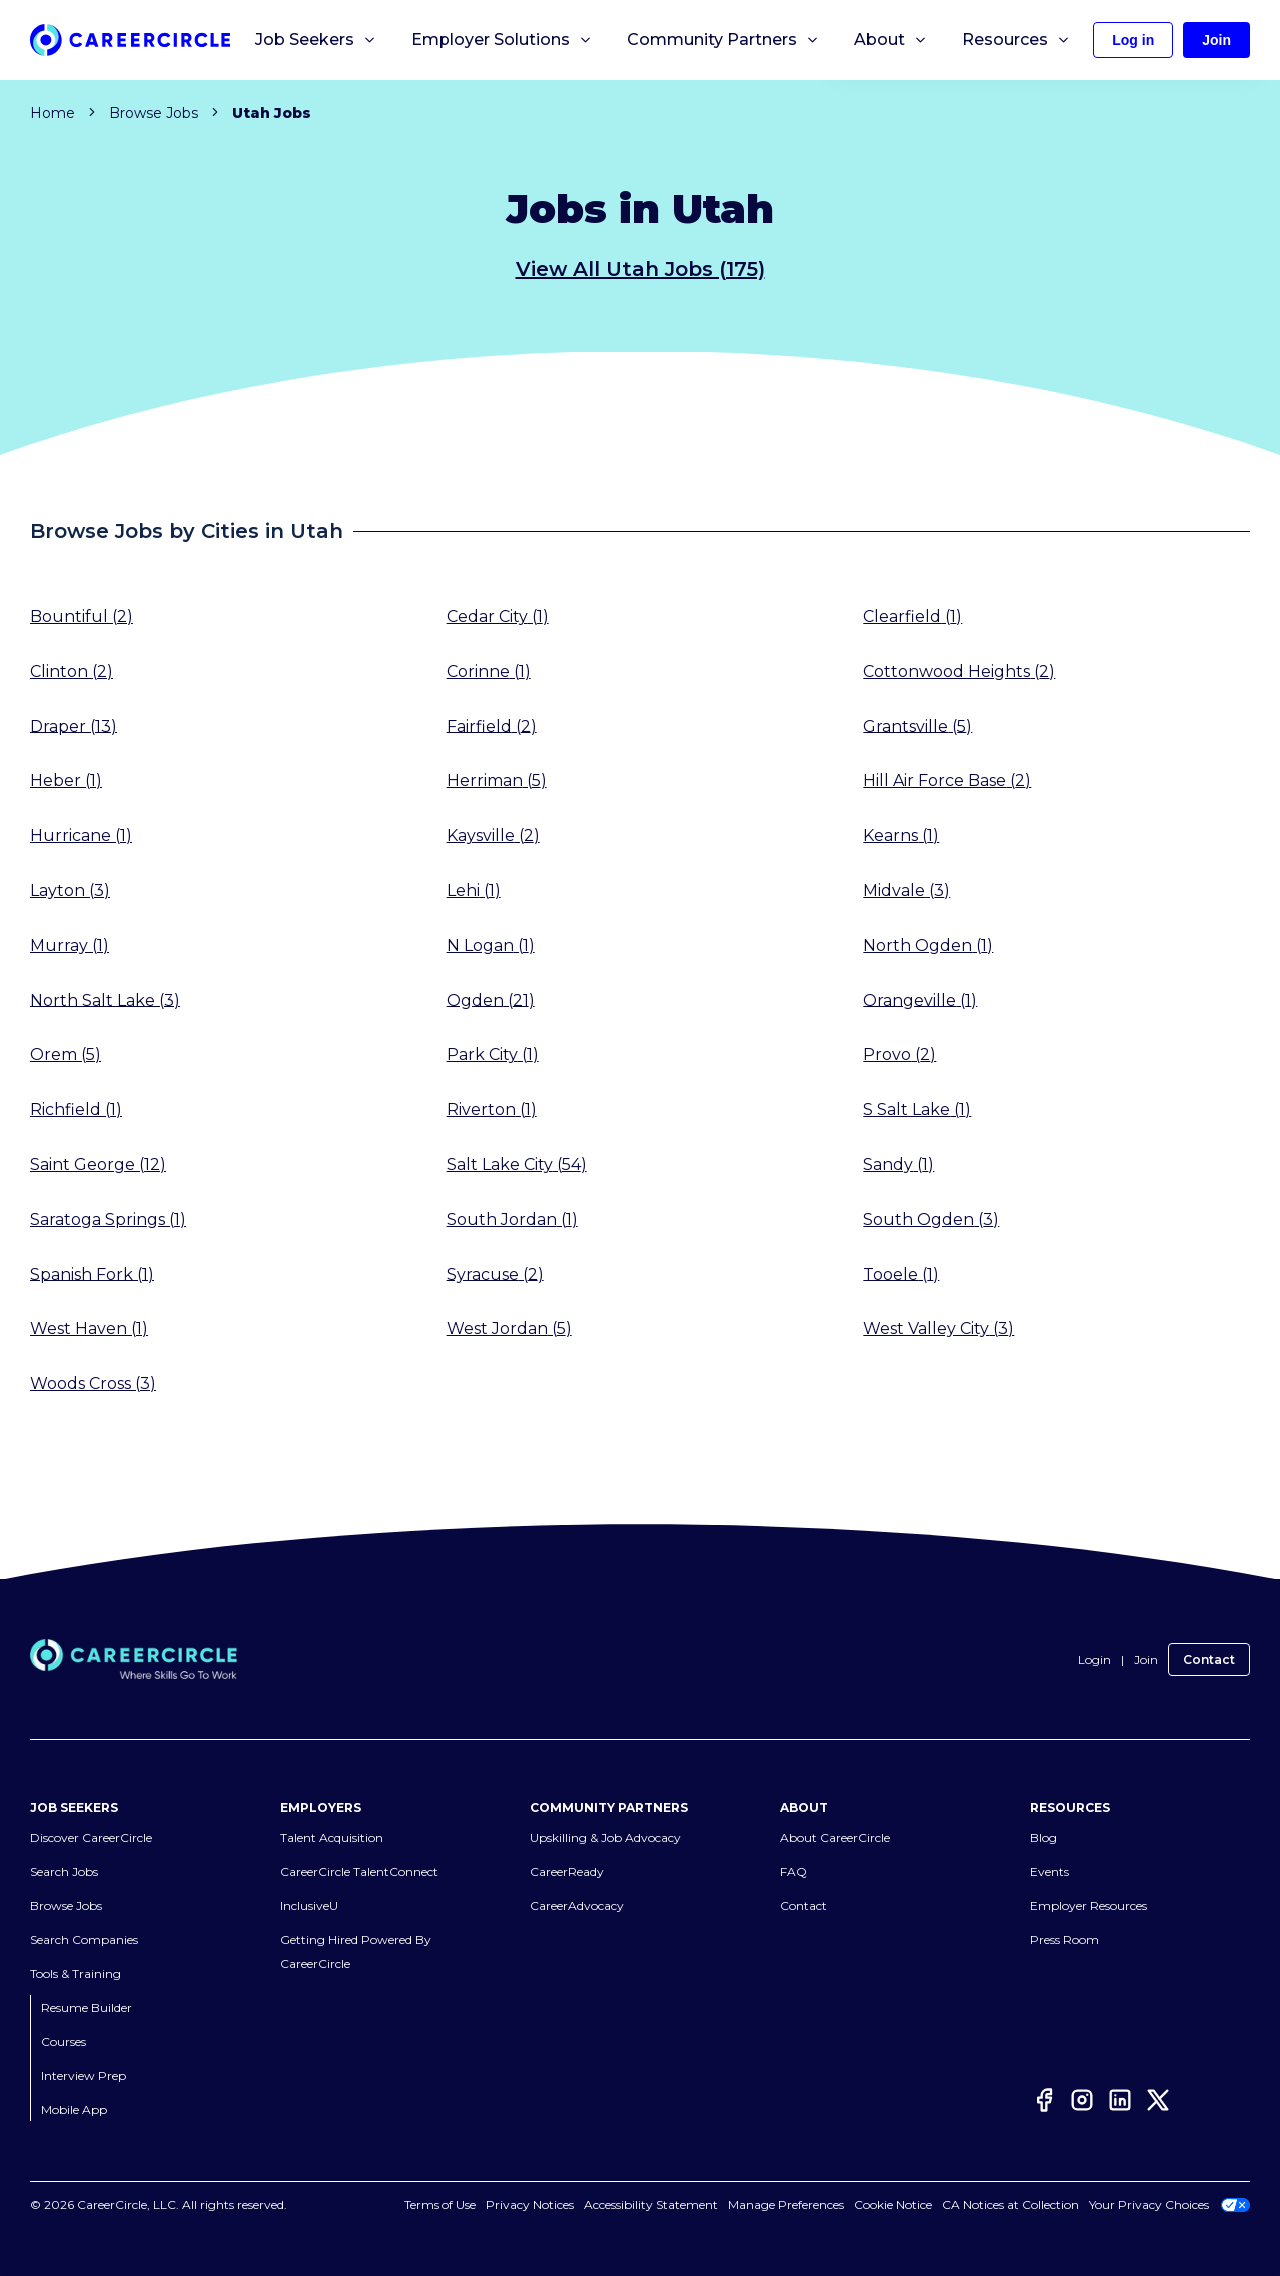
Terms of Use (462, 2204)
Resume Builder (86, 2007)
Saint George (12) (98, 1164)
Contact (1209, 1659)
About (891, 40)
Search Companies (84, 1939)
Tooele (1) (901, 1273)
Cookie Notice (893, 2204)
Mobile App (74, 2109)
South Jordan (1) (512, 1219)
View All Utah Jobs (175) (640, 269)
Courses (63, 2041)
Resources (1016, 40)
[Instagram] (1082, 2103)
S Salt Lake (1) (917, 1109)
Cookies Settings (797, 2204)
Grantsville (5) (917, 725)
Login (1094, 1659)
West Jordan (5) (509, 1328)
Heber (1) (66, 780)
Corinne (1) (489, 671)
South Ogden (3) (931, 1219)
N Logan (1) (491, 945)
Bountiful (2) (81, 616)
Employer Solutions (502, 40)
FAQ (793, 1871)
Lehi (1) (474, 890)
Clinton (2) (71, 671)
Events (1049, 1871)
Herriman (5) (497, 780)
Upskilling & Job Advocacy (605, 1837)
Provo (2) (899, 1054)
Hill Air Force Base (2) (947, 780)
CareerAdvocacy (577, 1905)
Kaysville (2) (493, 835)
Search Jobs (64, 1871)
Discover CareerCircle (91, 1837)
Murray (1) (69, 945)
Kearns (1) (901, 835)
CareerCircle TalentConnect (359, 1871)
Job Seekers (316, 40)
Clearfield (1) (912, 616)
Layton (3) (70, 890)
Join (1146, 1659)
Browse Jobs (153, 113)
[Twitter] (1158, 2103)
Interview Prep (83, 2075)
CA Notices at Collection (1010, 2204)
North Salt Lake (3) (105, 999)
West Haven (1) (89, 1328)
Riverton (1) (492, 1109)
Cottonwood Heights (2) (959, 671)
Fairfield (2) (492, 725)
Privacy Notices (552, 2204)
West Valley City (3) (938, 1328)
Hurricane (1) (81, 835)
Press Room (1064, 1939)
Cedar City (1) (498, 616)
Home (52, 113)
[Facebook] (1044, 2103)
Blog (1043, 1837)
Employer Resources (1088, 1905)
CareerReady (567, 1871)
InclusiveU (309, 1905)
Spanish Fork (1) (92, 1273)
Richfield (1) (76, 1109)
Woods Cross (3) (93, 1383)
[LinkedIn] (1120, 2103)
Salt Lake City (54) (517, 1164)
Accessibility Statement (673, 2204)
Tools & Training (75, 1973)
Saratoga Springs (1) (108, 1219)
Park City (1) (493, 1054)
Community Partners (723, 40)
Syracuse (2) (495, 1273)
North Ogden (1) (928, 945)
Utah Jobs (271, 113)
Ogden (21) (491, 999)
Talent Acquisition (331, 1837)
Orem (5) (65, 1054)
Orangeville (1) (920, 999)
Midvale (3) (906, 890)
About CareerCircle (835, 1837)
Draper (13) (73, 725)
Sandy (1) (898, 1164)
